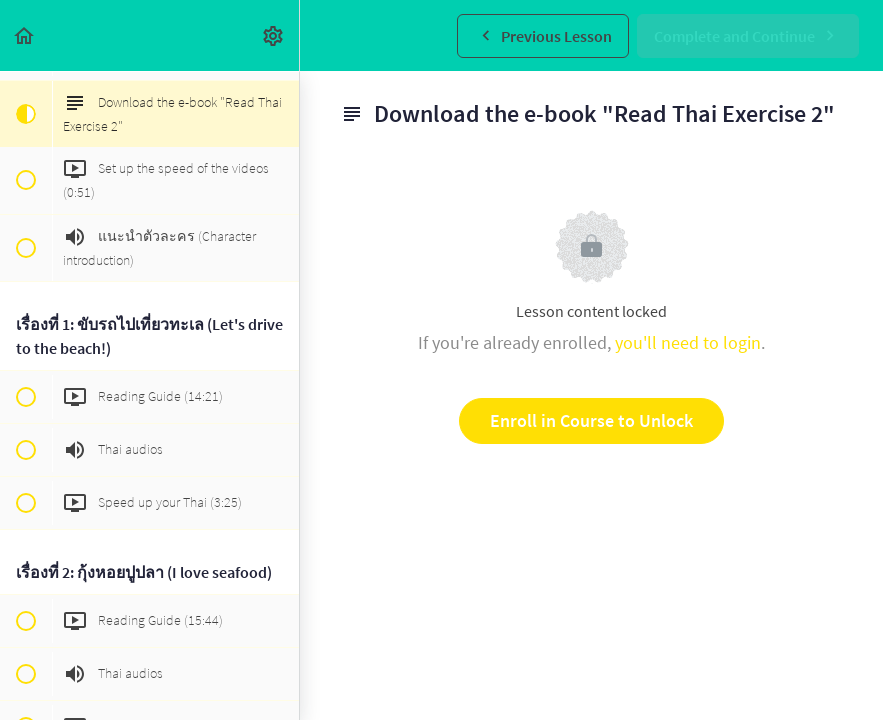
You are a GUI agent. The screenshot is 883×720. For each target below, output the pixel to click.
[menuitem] (274, 35)
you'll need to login (688, 342)
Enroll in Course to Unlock (591, 420)
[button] (25, 35)
